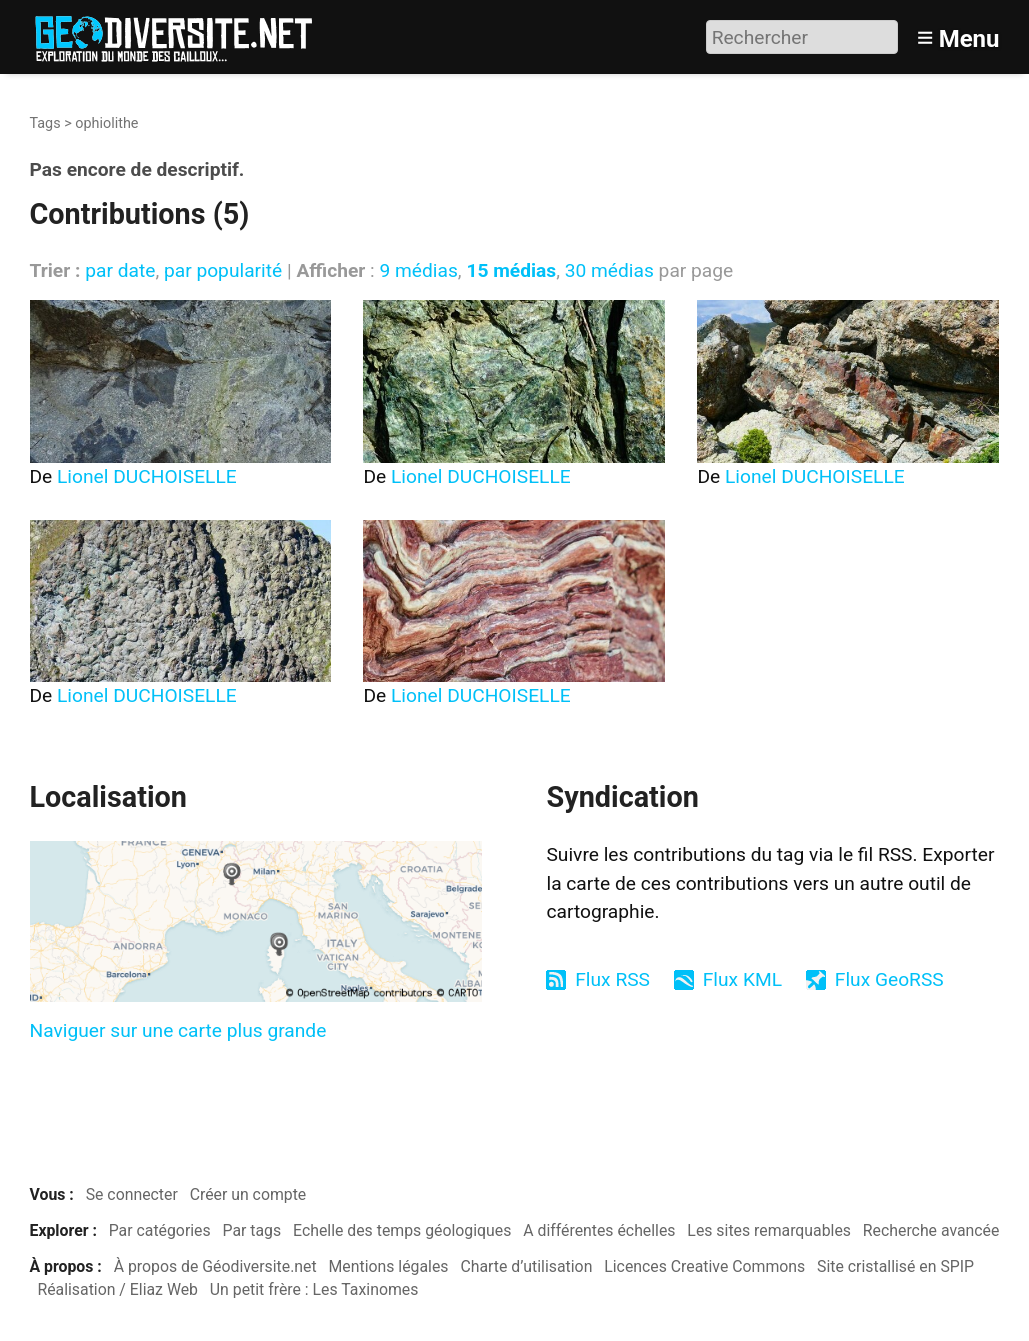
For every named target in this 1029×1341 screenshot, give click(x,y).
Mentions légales (389, 1266)
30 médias (609, 270)
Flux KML (742, 979)
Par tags (252, 1230)
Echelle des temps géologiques (402, 1230)
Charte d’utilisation (526, 1266)
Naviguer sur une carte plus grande (178, 1030)
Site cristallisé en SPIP (895, 1266)
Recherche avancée (931, 1230)
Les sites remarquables (769, 1230)
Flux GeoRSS (889, 979)
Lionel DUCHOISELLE (147, 476)
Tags (45, 123)
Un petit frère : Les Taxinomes (314, 1289)
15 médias (511, 270)
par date (120, 270)
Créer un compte (248, 1194)
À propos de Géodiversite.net (215, 1266)
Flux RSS (612, 979)
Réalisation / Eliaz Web (117, 1289)
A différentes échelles (599, 1230)
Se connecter (132, 1194)
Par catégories (160, 1230)
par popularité (223, 270)
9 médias (418, 270)
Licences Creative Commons (704, 1266)
